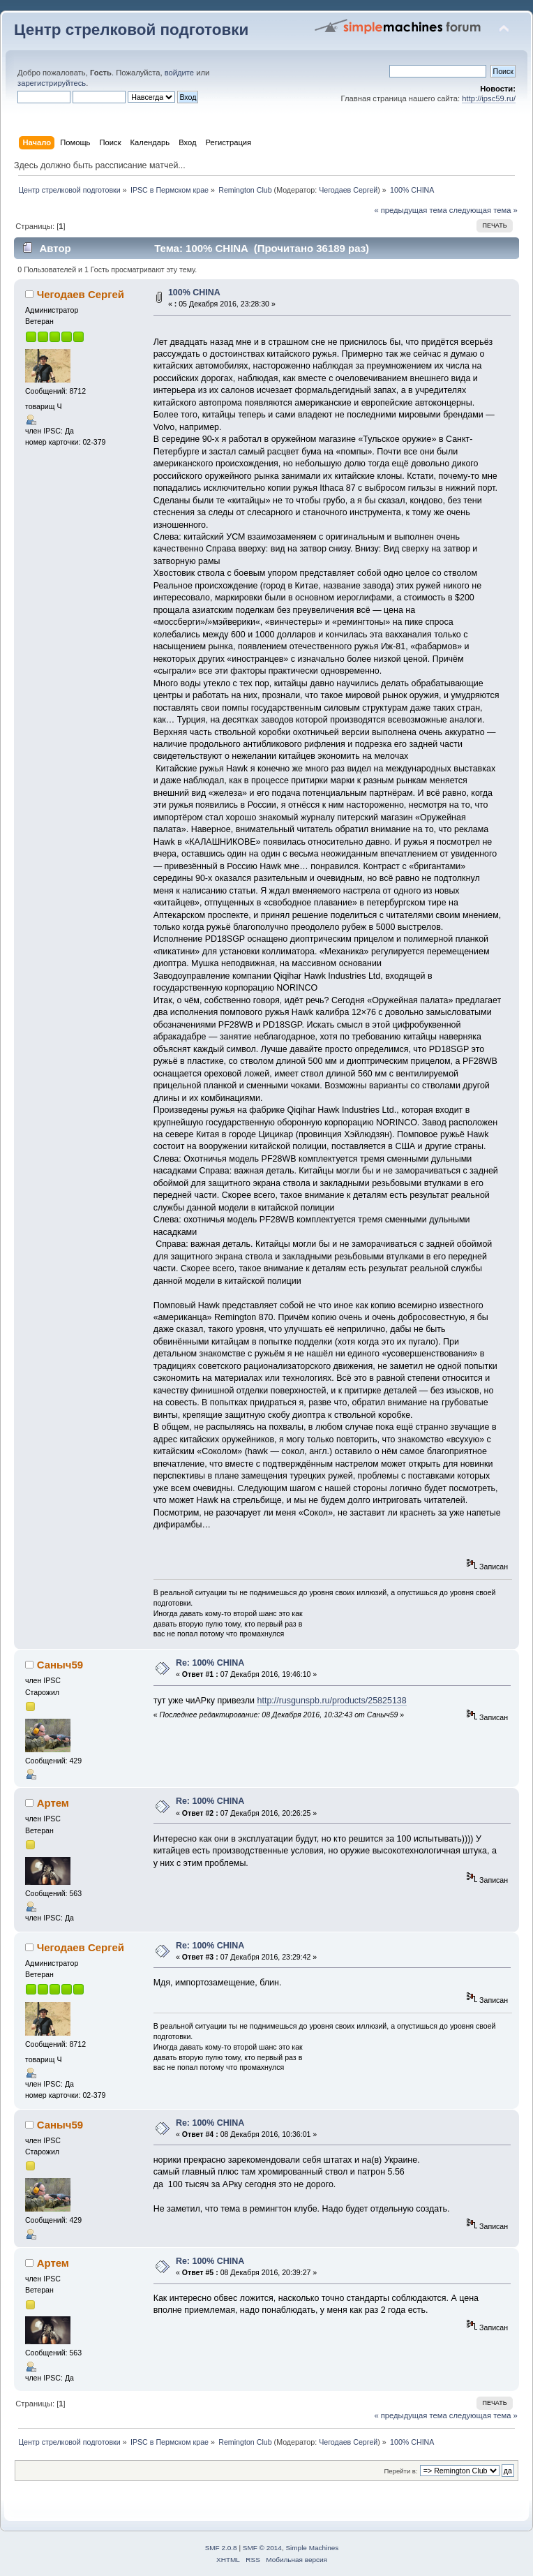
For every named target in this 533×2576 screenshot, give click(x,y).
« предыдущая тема (410, 210)
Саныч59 (60, 1665)
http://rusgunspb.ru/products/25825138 (332, 1700)
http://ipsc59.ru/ (489, 98)
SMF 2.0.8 (221, 2548)
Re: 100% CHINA (210, 1663)
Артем (53, 1803)
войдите (179, 72)
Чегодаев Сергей (348, 190)
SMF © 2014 (262, 2548)
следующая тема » (483, 210)
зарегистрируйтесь (51, 83)
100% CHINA (194, 292)
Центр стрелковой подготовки (131, 29)
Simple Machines (311, 2548)
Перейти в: (400, 2471)
